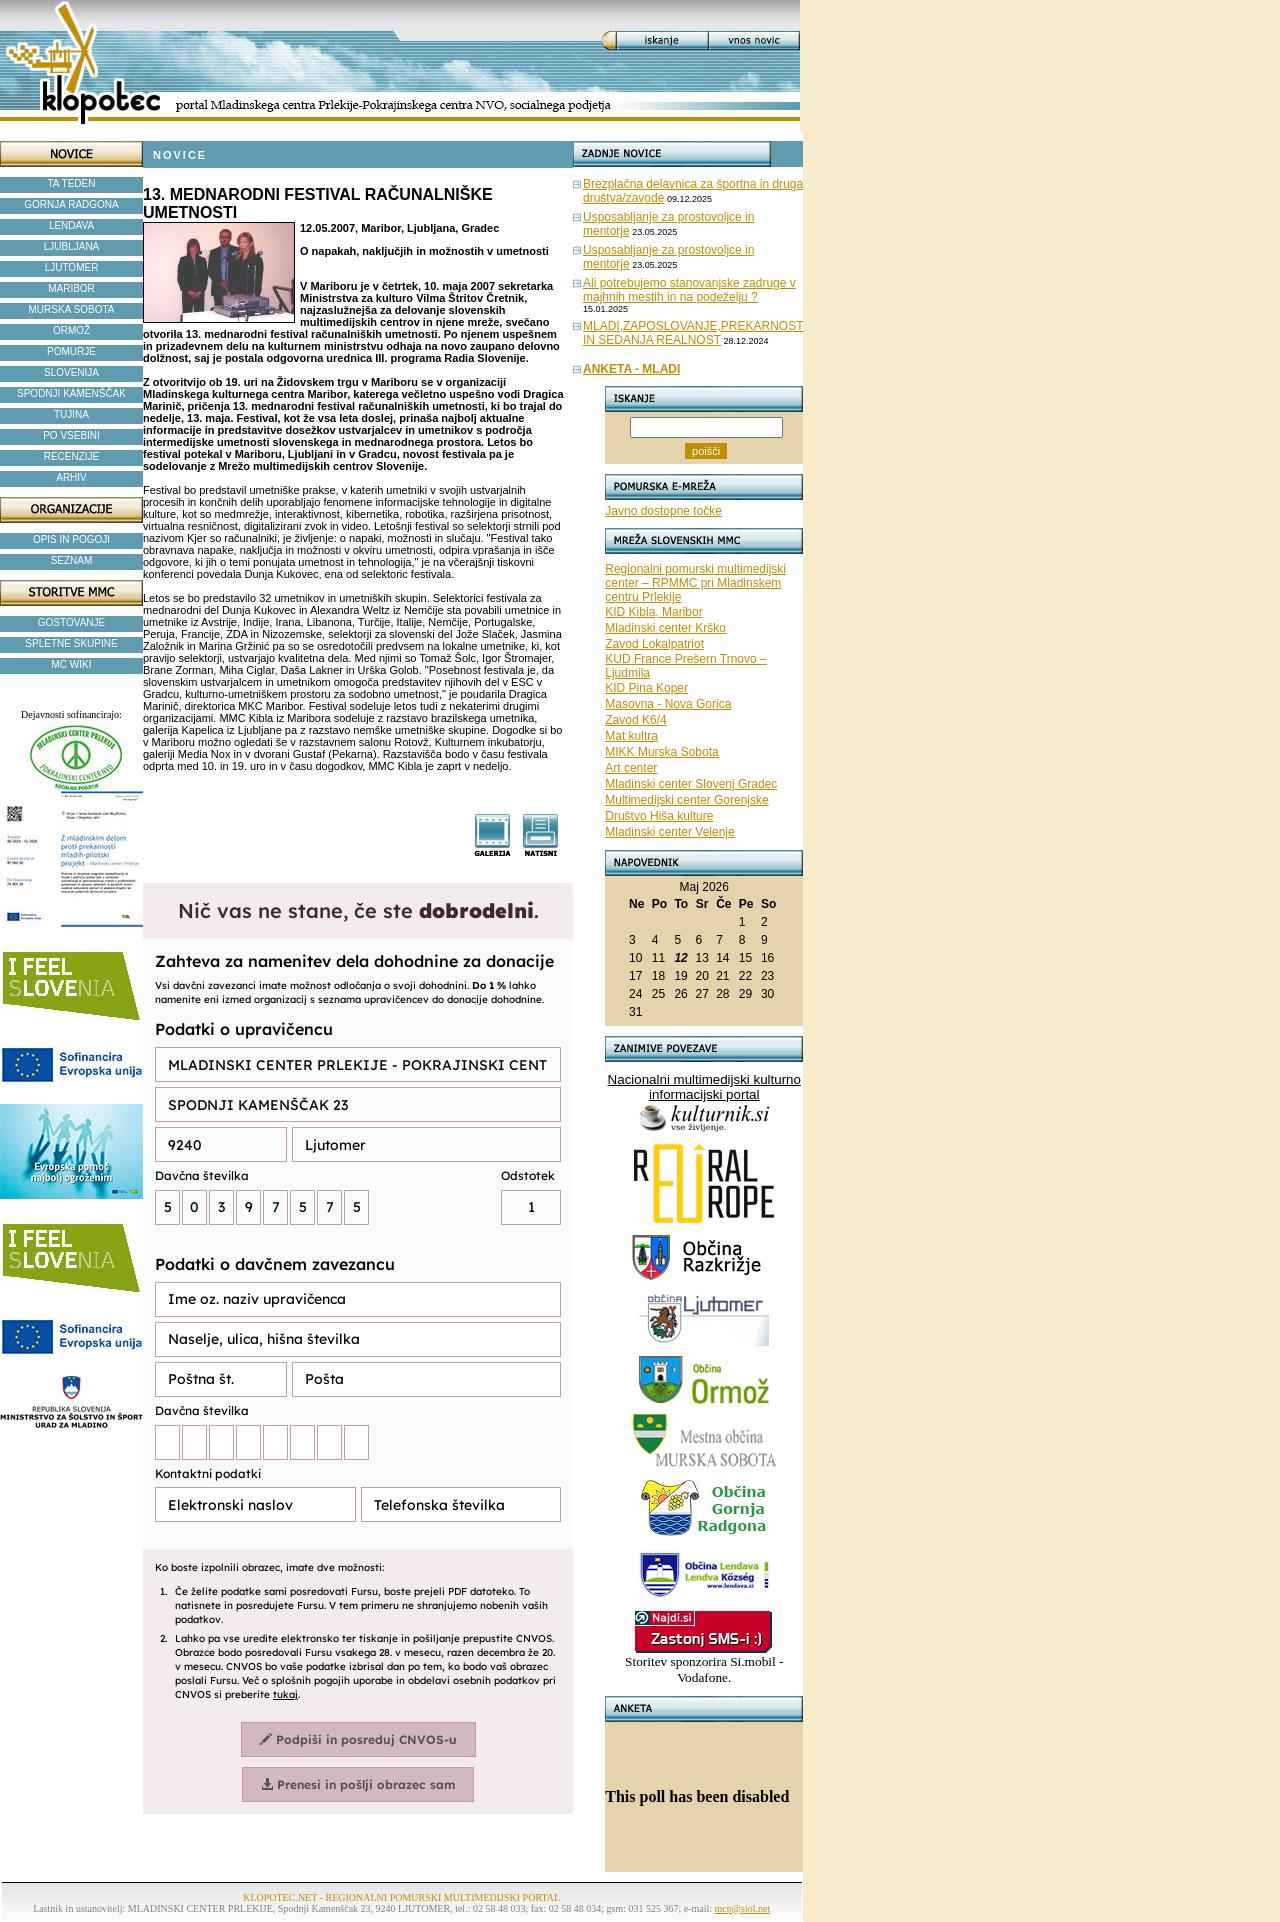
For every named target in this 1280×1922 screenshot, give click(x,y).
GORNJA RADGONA (71, 204)
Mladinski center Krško (665, 628)
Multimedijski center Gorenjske (686, 800)
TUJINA (71, 414)
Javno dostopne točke (663, 511)
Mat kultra (631, 736)
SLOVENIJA (71, 372)
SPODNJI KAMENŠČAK (71, 393)
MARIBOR (71, 288)
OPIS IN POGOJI (71, 539)
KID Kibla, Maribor (653, 612)
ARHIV (71, 477)
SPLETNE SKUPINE (71, 643)
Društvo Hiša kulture (659, 816)
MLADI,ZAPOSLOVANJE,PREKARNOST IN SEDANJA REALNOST (693, 333)
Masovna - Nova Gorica (668, 704)
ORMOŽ (71, 330)
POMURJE (71, 351)
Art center (631, 768)
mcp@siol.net (743, 1908)
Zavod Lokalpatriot (654, 644)
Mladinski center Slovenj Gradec (691, 784)
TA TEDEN (72, 183)
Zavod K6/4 (635, 720)
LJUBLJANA (72, 246)
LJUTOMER (72, 267)
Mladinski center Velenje (669, 832)
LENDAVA (71, 225)
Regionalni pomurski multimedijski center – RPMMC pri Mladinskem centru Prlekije (695, 583)
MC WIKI (72, 664)
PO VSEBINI (71, 435)
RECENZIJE (72, 456)
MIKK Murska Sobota (661, 752)
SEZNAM (72, 560)
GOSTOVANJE (71, 622)
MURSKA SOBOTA (72, 309)
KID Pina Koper (646, 688)
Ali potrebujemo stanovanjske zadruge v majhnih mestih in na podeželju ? (689, 290)
